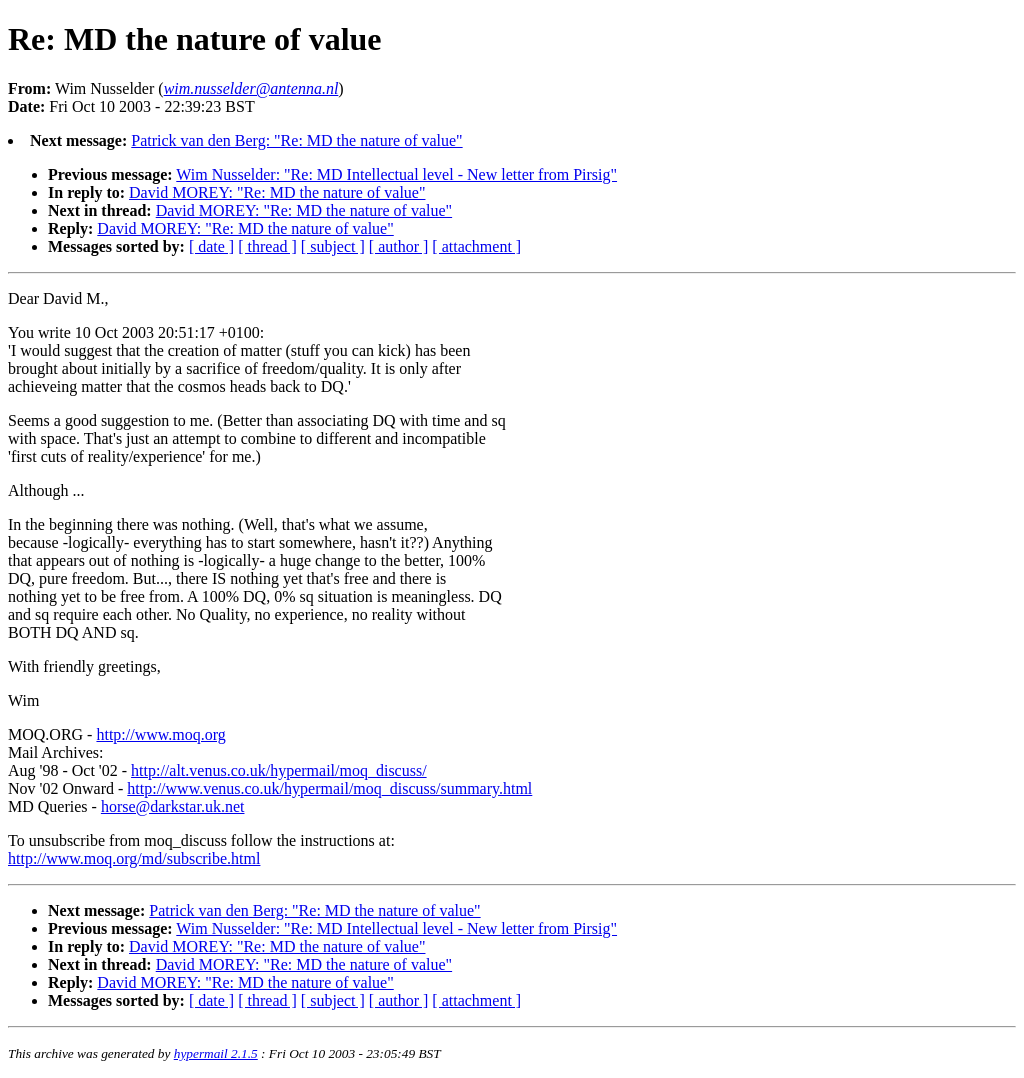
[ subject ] (333, 246)
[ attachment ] (476, 246)
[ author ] (399, 246)
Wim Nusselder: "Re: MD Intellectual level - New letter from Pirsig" (396, 174)
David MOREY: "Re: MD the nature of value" (277, 192)
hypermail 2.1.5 (216, 1053)
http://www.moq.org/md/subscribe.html (134, 858)
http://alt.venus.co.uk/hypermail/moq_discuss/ (279, 770)
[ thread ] (267, 246)
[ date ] (211, 246)
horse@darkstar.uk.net (173, 806)
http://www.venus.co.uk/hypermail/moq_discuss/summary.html (329, 788)
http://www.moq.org (160, 734)
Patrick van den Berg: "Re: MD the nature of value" (296, 140)
